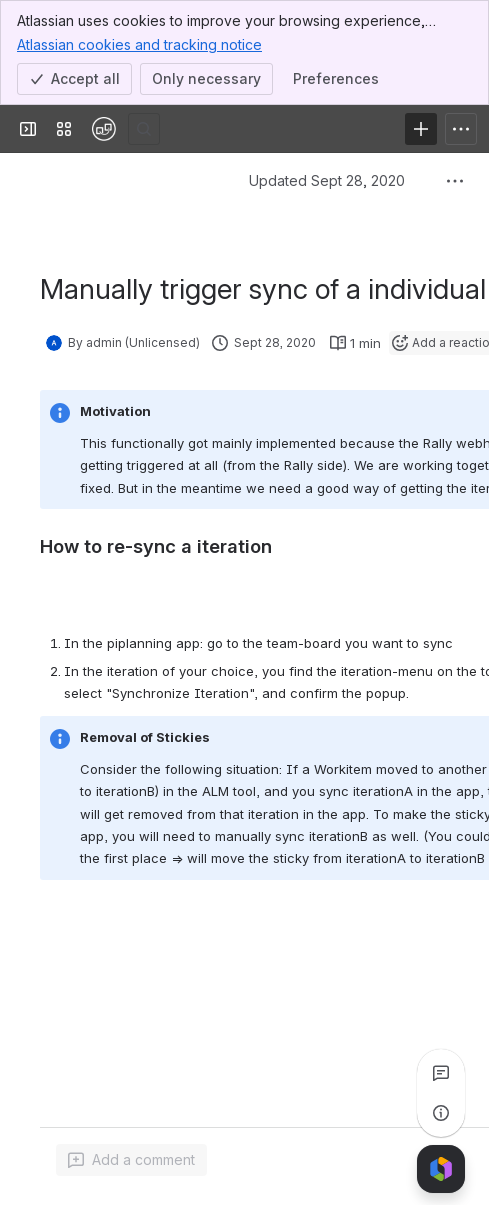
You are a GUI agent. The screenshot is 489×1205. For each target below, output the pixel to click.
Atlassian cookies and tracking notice (139, 44)
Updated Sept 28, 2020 (327, 180)
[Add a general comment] (131, 1160)
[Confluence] (104, 129)
